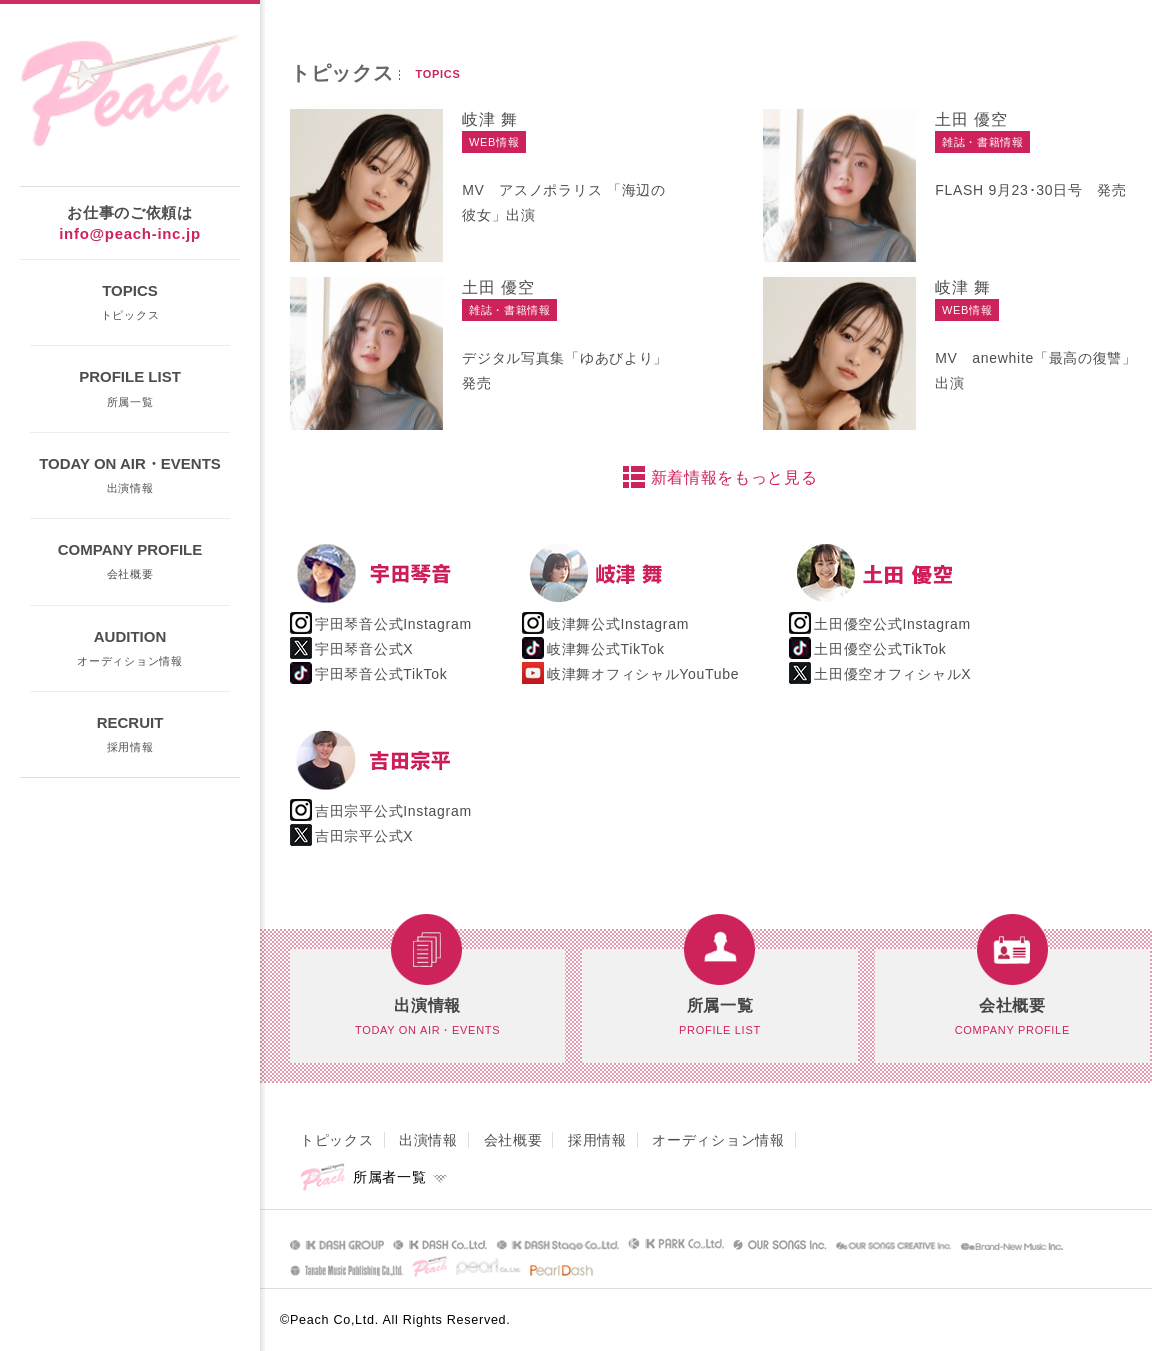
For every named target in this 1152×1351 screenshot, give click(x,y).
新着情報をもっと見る (734, 477)
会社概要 (513, 1140)
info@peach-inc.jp (130, 233)
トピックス (337, 1140)
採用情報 (597, 1140)
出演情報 (428, 1140)
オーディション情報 (718, 1140)
